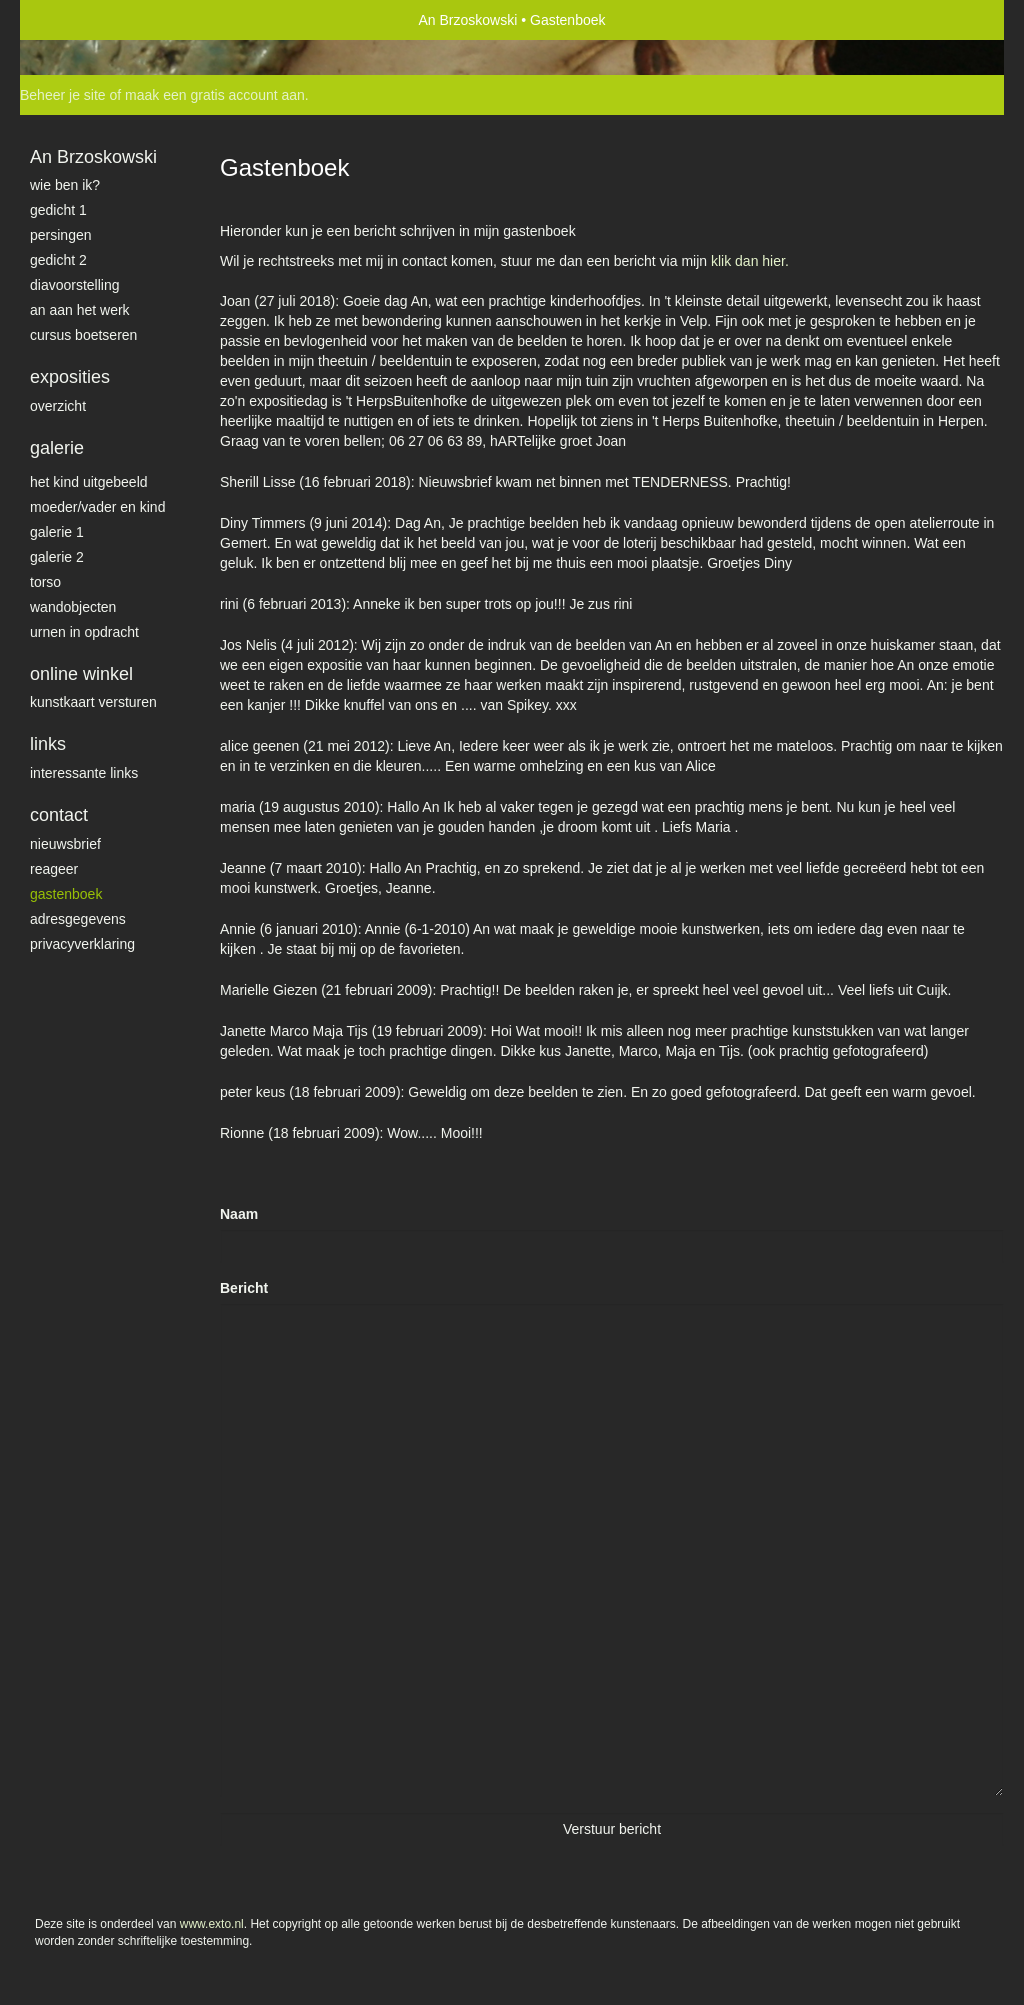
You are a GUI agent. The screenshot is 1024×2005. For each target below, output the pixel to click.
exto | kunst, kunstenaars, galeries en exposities (76, 20)
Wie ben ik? (65, 185)
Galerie (57, 448)
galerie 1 (57, 532)
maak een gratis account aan (215, 95)
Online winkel (81, 674)
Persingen (61, 235)
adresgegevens (78, 919)
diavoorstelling (75, 285)
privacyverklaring (82, 944)
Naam (239, 1214)
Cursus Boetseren (83, 335)
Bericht (244, 1288)
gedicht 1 (58, 210)
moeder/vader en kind (97, 507)
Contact (59, 815)
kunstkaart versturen (93, 702)
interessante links (84, 773)
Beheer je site (63, 95)
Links (48, 744)
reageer (54, 869)
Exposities (70, 377)
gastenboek (66, 894)
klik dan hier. (750, 261)
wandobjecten (73, 607)
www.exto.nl (212, 1924)
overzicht (58, 406)
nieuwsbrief (65, 844)
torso (45, 582)
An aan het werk (80, 310)
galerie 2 (57, 557)
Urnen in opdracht (84, 632)
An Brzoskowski (468, 20)
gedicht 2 (58, 260)
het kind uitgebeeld (89, 482)
